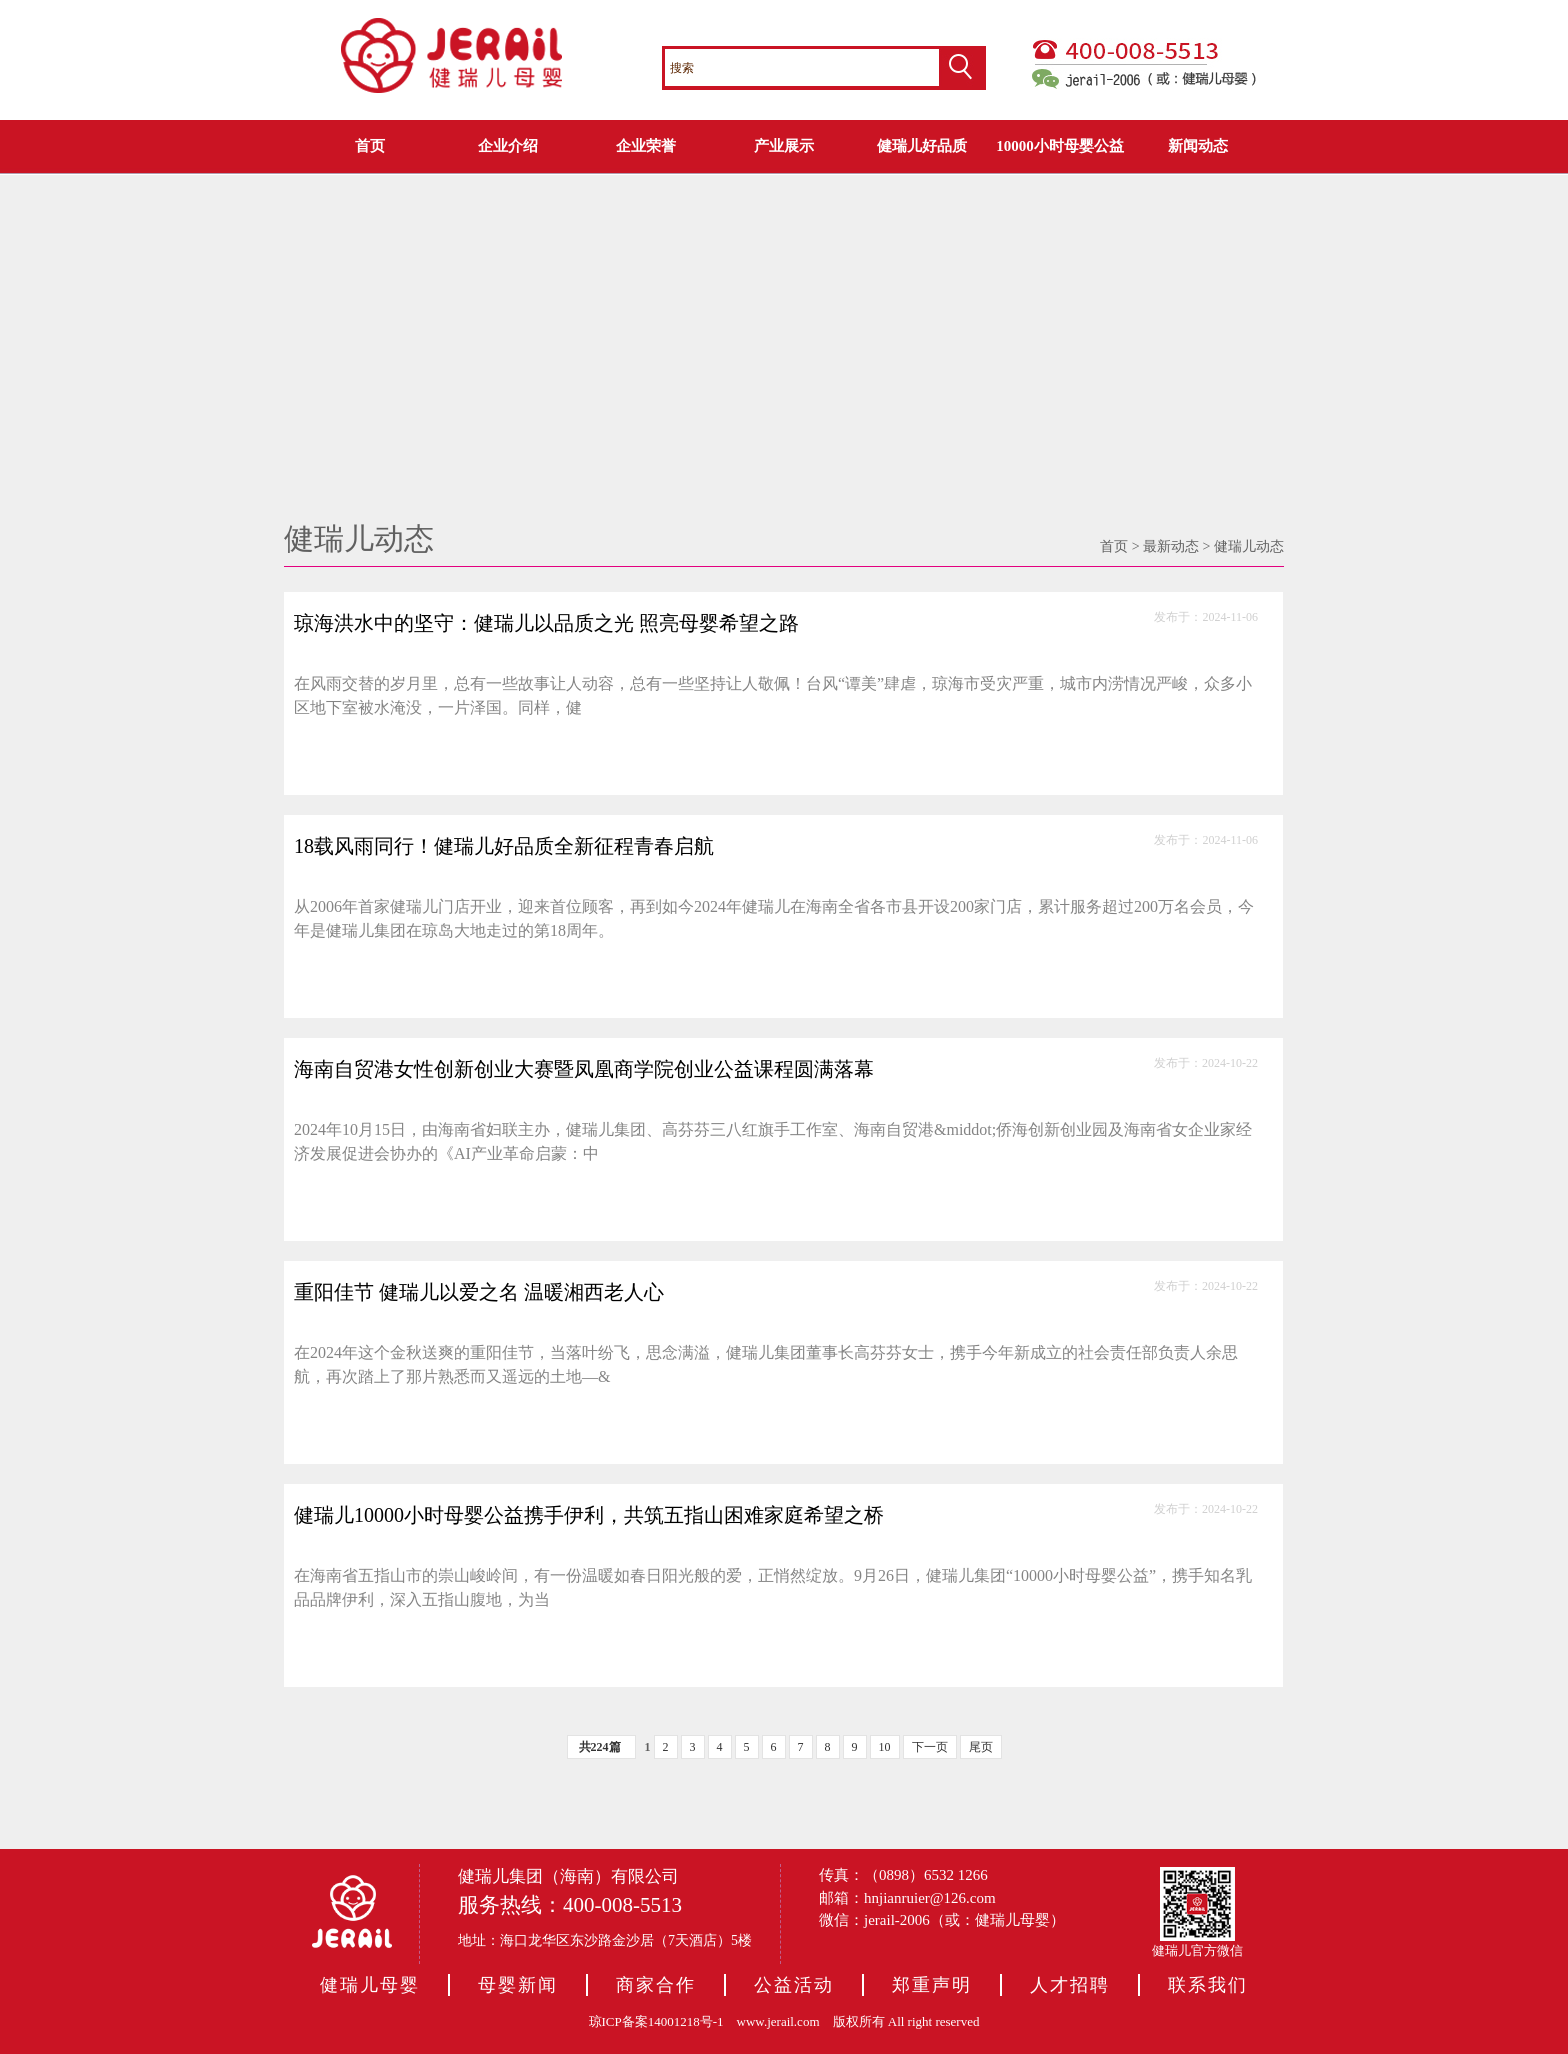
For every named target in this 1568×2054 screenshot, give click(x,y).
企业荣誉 (646, 146)
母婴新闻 (518, 1985)
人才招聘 (1070, 1985)
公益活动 (794, 1985)
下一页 (930, 1747)
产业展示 (784, 146)
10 (885, 1747)
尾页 (981, 1747)
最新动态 (1171, 546)
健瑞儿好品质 (922, 146)
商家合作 (656, 1985)
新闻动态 (1198, 146)
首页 (370, 146)
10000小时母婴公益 (1060, 146)
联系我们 (1208, 1985)
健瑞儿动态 (1249, 546)
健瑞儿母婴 (370, 1985)
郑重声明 (932, 1985)
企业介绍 (508, 146)
